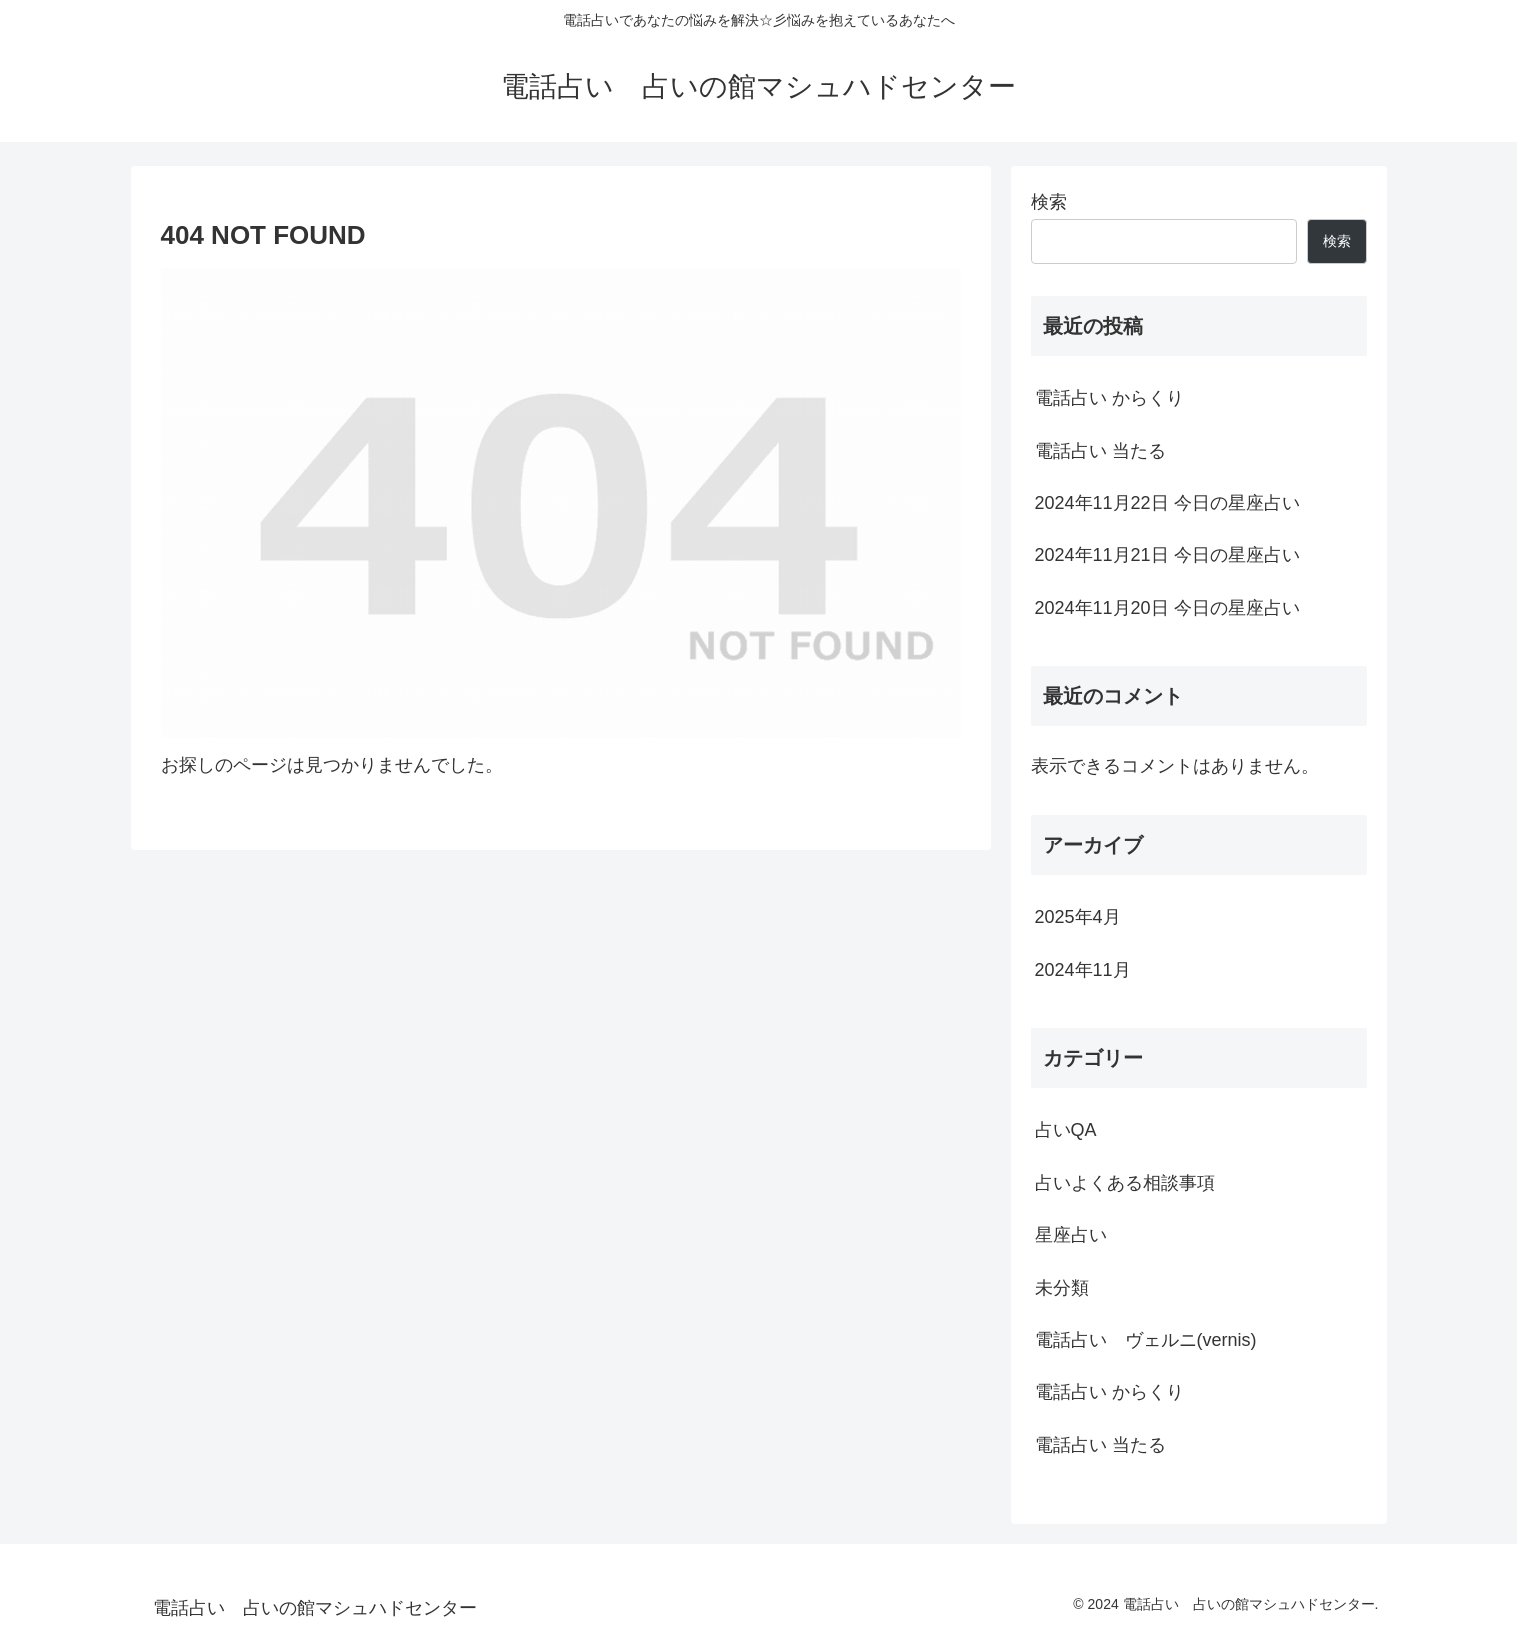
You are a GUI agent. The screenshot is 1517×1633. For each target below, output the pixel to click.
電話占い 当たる (1100, 451)
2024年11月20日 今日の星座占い (1167, 608)
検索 (1049, 202)
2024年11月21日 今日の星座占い (1167, 555)
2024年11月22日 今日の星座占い (1167, 503)
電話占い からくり (1109, 398)
